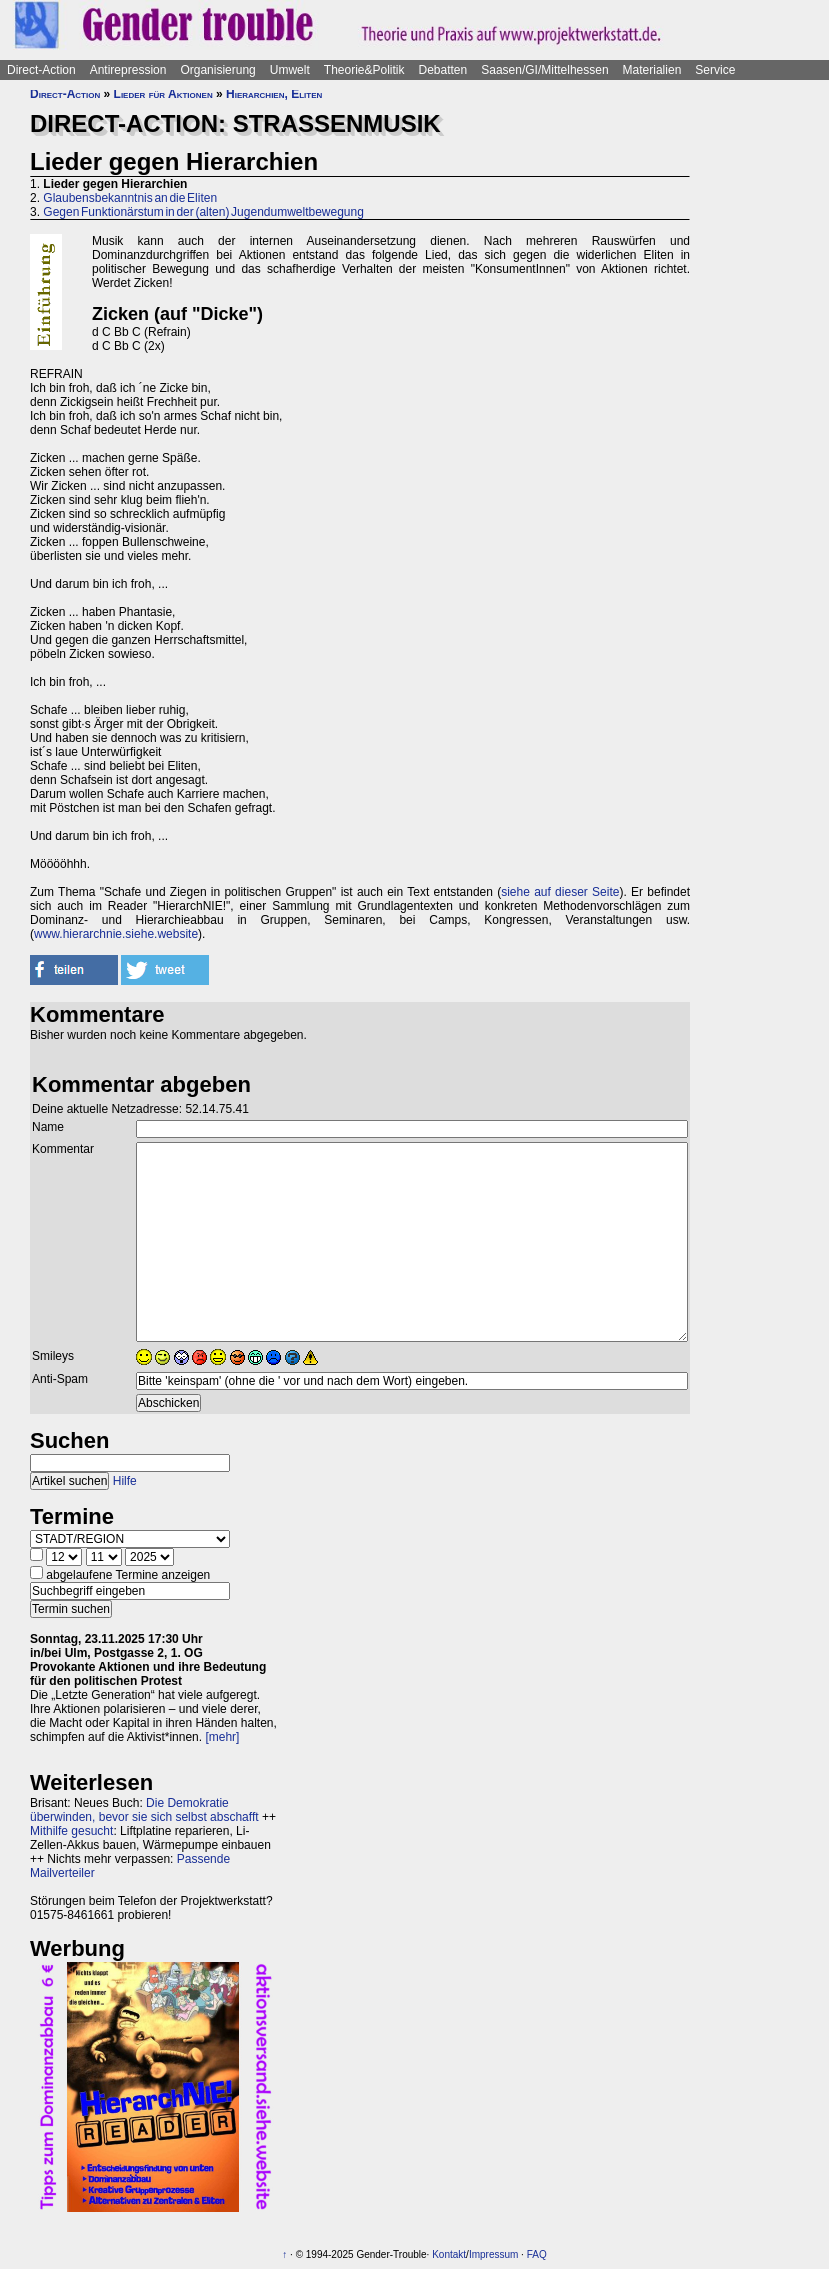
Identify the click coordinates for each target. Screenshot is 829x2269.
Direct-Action (41, 70)
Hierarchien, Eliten (274, 94)
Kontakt (449, 2254)
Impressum (493, 2254)
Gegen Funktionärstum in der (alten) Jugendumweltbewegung (203, 212)
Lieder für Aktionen (163, 94)
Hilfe (125, 1481)
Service (715, 70)
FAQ (537, 2254)
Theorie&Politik (364, 70)
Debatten (443, 70)
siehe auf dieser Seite (560, 892)
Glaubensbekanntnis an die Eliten (130, 198)
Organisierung (217, 70)
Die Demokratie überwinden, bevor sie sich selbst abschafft (144, 1810)
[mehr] (222, 1737)
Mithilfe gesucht (71, 1831)
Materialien (652, 70)
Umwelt (290, 70)
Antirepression (128, 70)
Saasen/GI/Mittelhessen (544, 70)
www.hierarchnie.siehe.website (116, 934)
